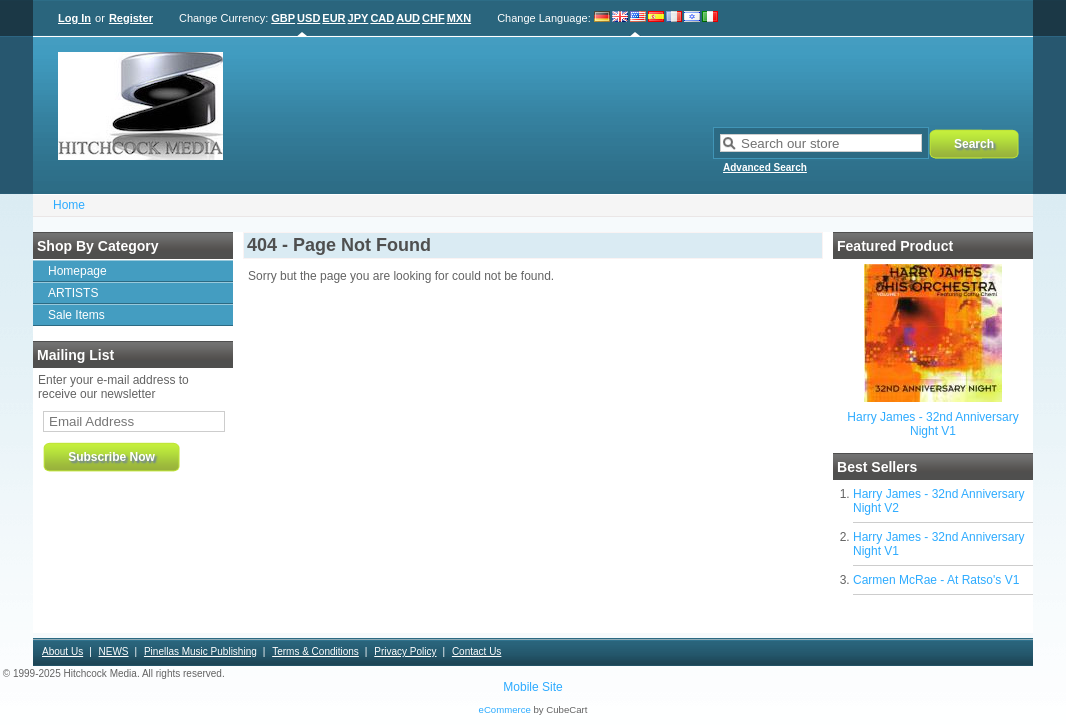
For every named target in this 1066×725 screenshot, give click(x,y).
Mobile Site (532, 687)
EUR (333, 18)
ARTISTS (73, 293)
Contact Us (476, 651)
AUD (408, 18)
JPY (358, 18)
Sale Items (76, 315)
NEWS (114, 651)
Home (69, 205)
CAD (382, 18)
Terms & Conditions (315, 651)
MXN (459, 18)
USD (308, 18)
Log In (74, 18)
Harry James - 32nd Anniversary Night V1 (932, 424)
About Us (62, 651)
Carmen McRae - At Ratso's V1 (936, 580)
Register (131, 18)
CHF (433, 18)
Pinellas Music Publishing (200, 651)
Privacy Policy (405, 651)
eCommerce (505, 709)
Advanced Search (765, 167)
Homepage (77, 271)
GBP (283, 18)
